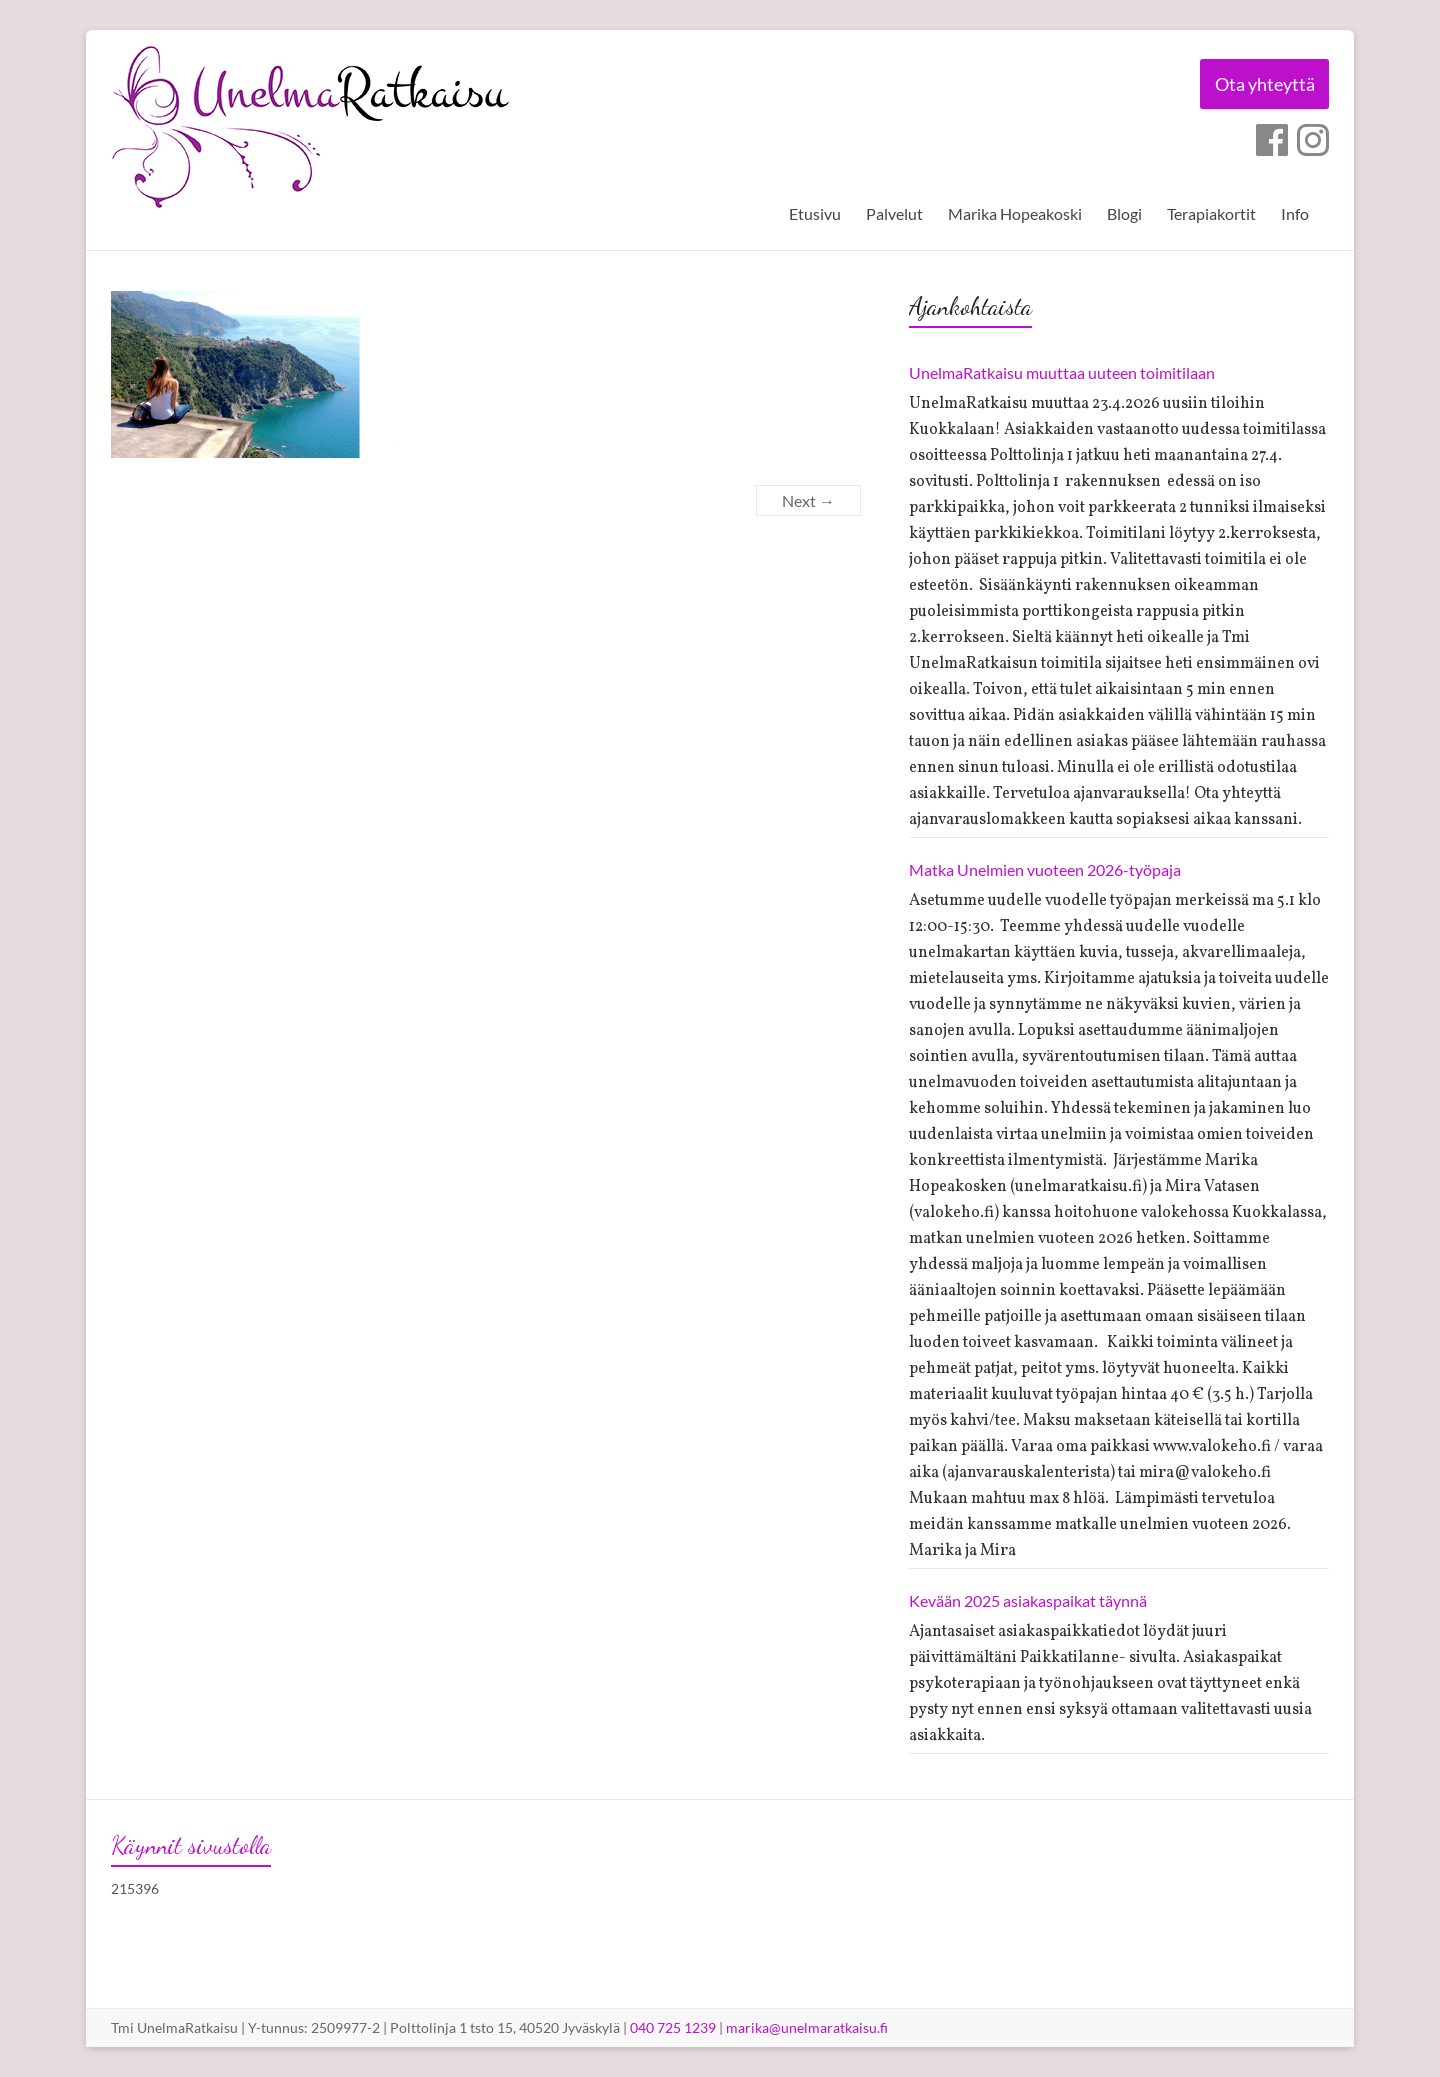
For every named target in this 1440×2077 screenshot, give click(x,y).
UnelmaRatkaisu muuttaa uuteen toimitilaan (1062, 372)
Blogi (1124, 213)
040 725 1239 (673, 2027)
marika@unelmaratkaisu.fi (807, 2027)
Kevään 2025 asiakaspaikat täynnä (1028, 1600)
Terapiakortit (1211, 213)
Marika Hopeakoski (1015, 213)
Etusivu (815, 213)
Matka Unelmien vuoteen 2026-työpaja (1045, 869)
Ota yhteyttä (1264, 84)
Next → (808, 500)
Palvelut (894, 213)
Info (1295, 213)
